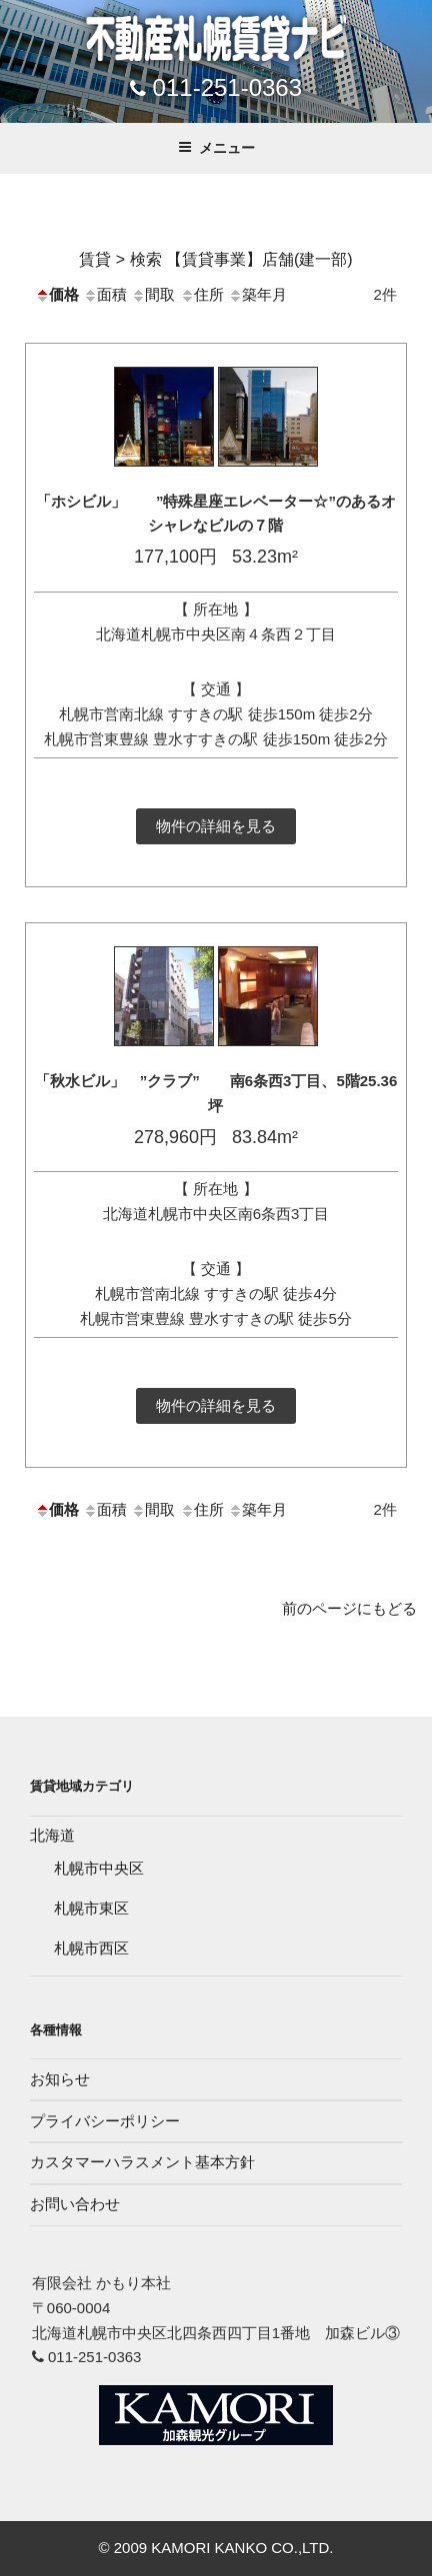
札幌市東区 (91, 1908)
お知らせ (60, 2078)
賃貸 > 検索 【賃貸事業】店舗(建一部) (215, 259)
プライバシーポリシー (105, 2120)
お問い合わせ (75, 2203)
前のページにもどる (349, 1608)
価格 (57, 294)
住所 (202, 294)
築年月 (257, 294)
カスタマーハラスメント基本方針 (142, 2161)
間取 (153, 294)
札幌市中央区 (99, 1868)
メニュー (216, 148)
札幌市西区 (91, 1947)
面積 (105, 294)
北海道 (52, 1835)
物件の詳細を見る (216, 826)
